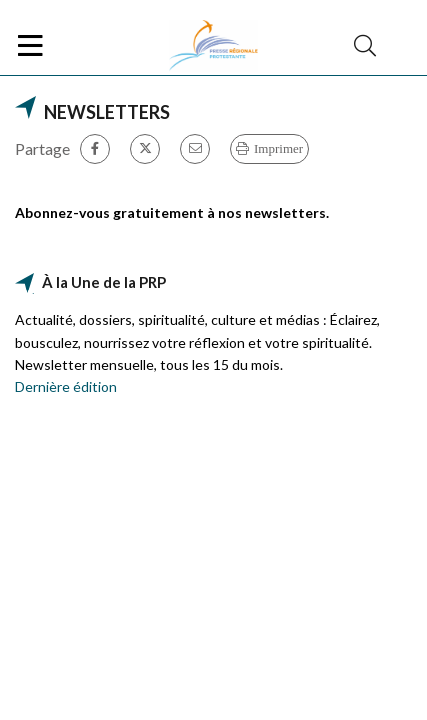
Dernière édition (66, 386)
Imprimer (278, 148)
